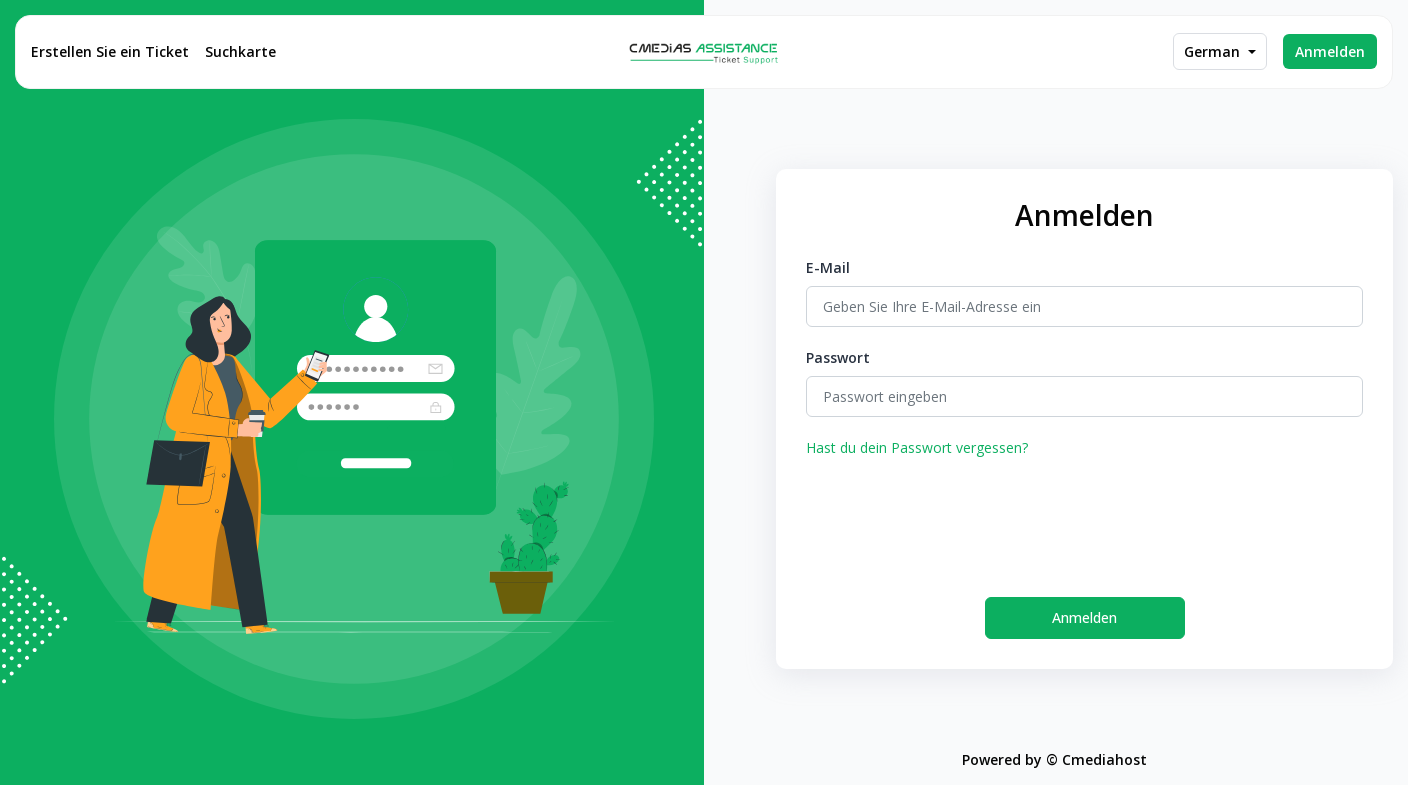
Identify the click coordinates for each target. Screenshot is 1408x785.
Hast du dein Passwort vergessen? (917, 447)
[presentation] (958, 518)
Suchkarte (240, 51)
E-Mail (828, 267)
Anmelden (1330, 51)
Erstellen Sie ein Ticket (110, 51)
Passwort (838, 357)
